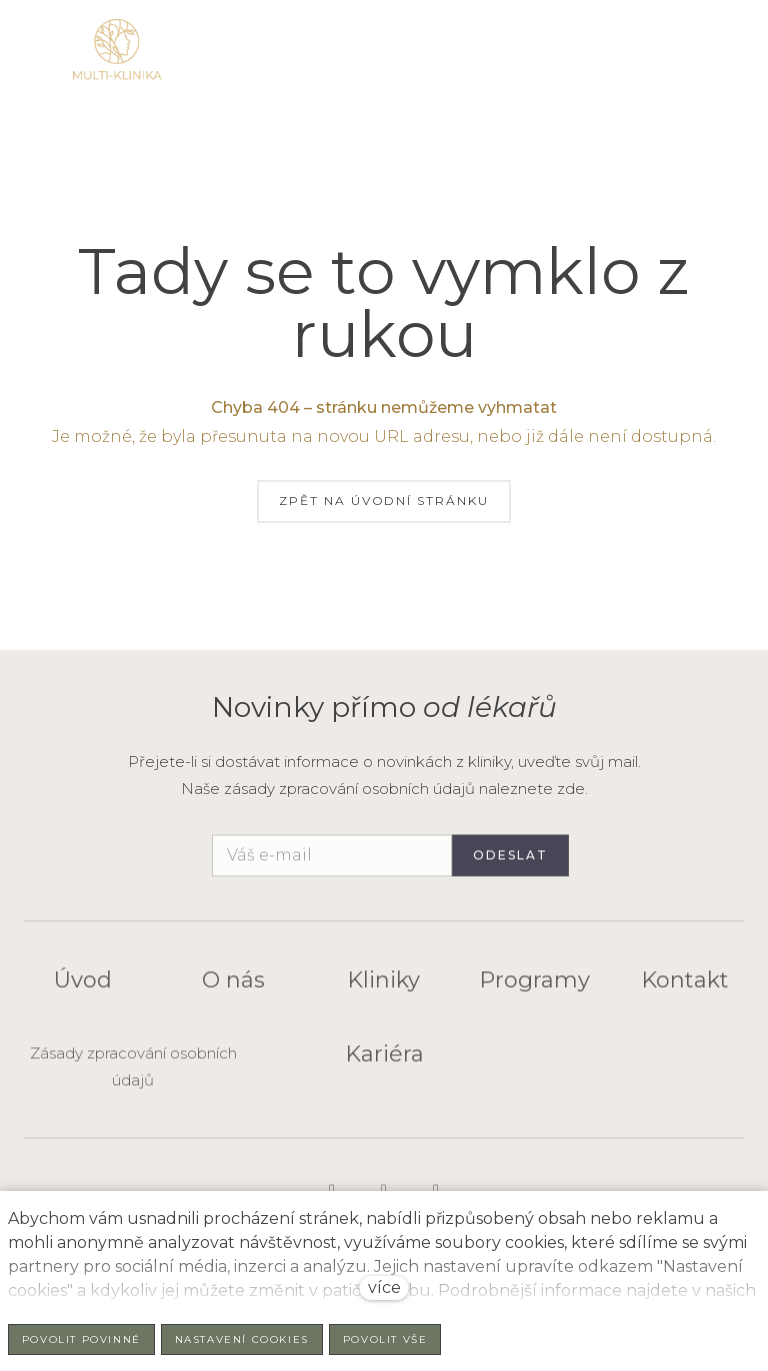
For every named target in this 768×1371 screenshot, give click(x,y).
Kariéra (384, 1062)
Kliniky (383, 988)
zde (571, 788)
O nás (233, 988)
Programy (534, 988)
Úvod (83, 988)
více (384, 1287)
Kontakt (685, 988)
